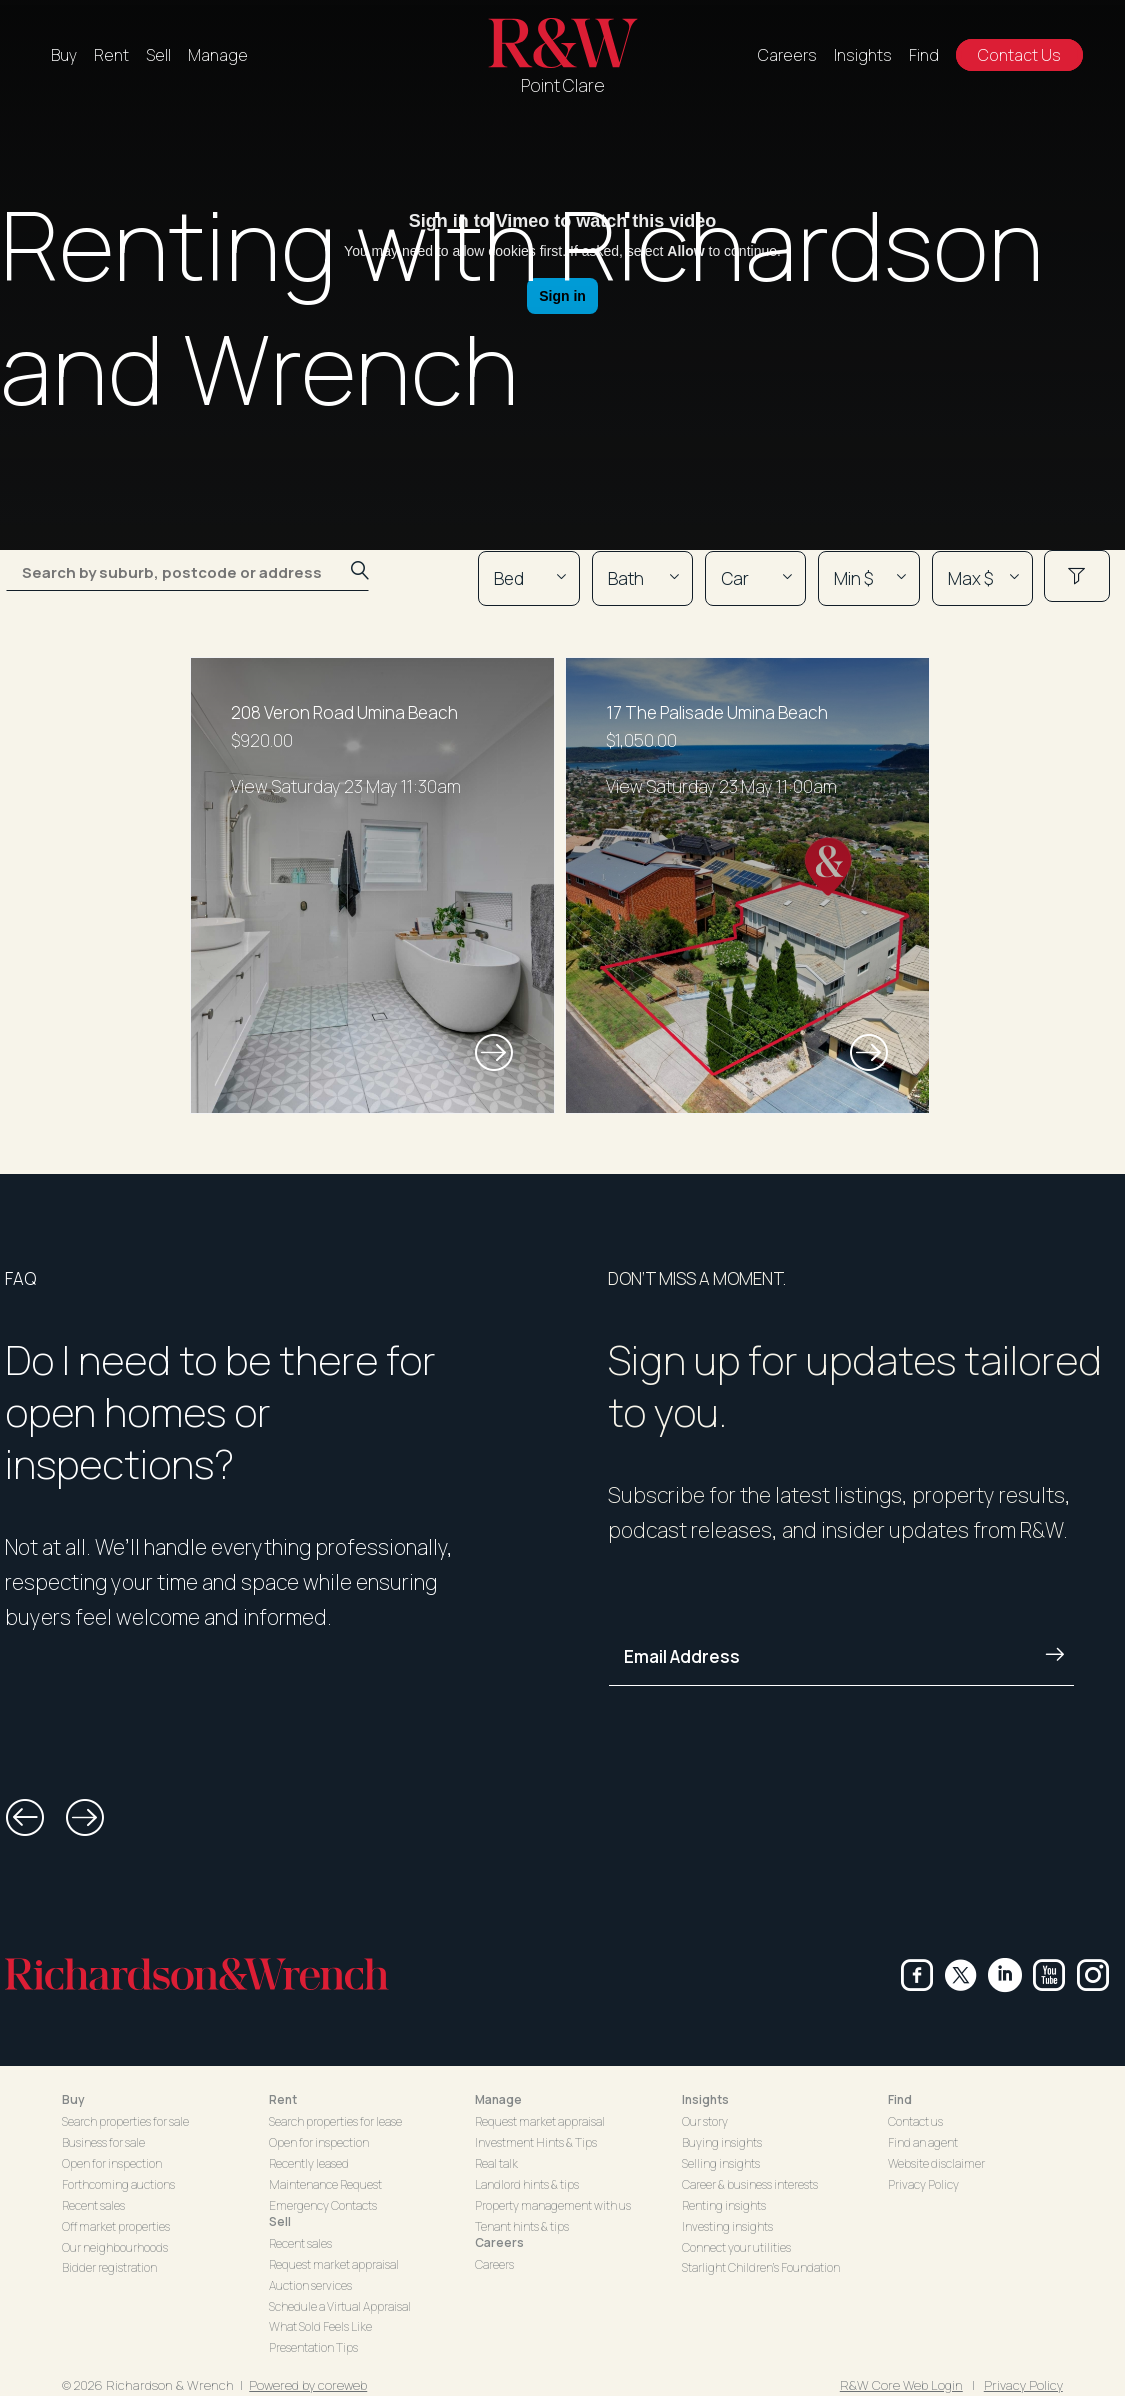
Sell (158, 55)
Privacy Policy (923, 2184)
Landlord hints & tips (527, 2184)
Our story (705, 2121)
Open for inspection (112, 2163)
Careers (787, 55)
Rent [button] (283, 2099)
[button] (25, 1818)
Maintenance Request (325, 2184)
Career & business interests (750, 2184)
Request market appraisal (334, 2264)
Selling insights (721, 2163)
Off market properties (116, 2226)
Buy (64, 55)
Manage (218, 55)
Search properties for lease (335, 2121)
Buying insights (722, 2142)
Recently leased (309, 2163)
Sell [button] (280, 2221)
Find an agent (923, 2142)
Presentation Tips (313, 2347)
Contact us (915, 2121)
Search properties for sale (125, 2121)
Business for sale (103, 2142)
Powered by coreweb (308, 2385)
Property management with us (553, 2205)
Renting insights (724, 2205)
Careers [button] (499, 2242)
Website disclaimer (936, 2163)
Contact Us (1019, 55)
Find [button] (900, 2099)
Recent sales (93, 2205)
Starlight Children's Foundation (761, 2267)
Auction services (310, 2285)
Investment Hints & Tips (536, 2142)
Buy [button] (73, 2099)
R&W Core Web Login (901, 2385)
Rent (111, 55)
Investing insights (727, 2226)
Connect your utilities (736, 2247)
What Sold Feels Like (320, 2326)
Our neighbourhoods (115, 2247)
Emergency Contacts (323, 2205)
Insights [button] (705, 2099)
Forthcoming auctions (118, 2184)
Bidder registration (109, 2267)
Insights (863, 55)
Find (924, 55)
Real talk (496, 2163)
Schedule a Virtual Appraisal (340, 2306)
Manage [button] (498, 2099)
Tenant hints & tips (522, 2226)
